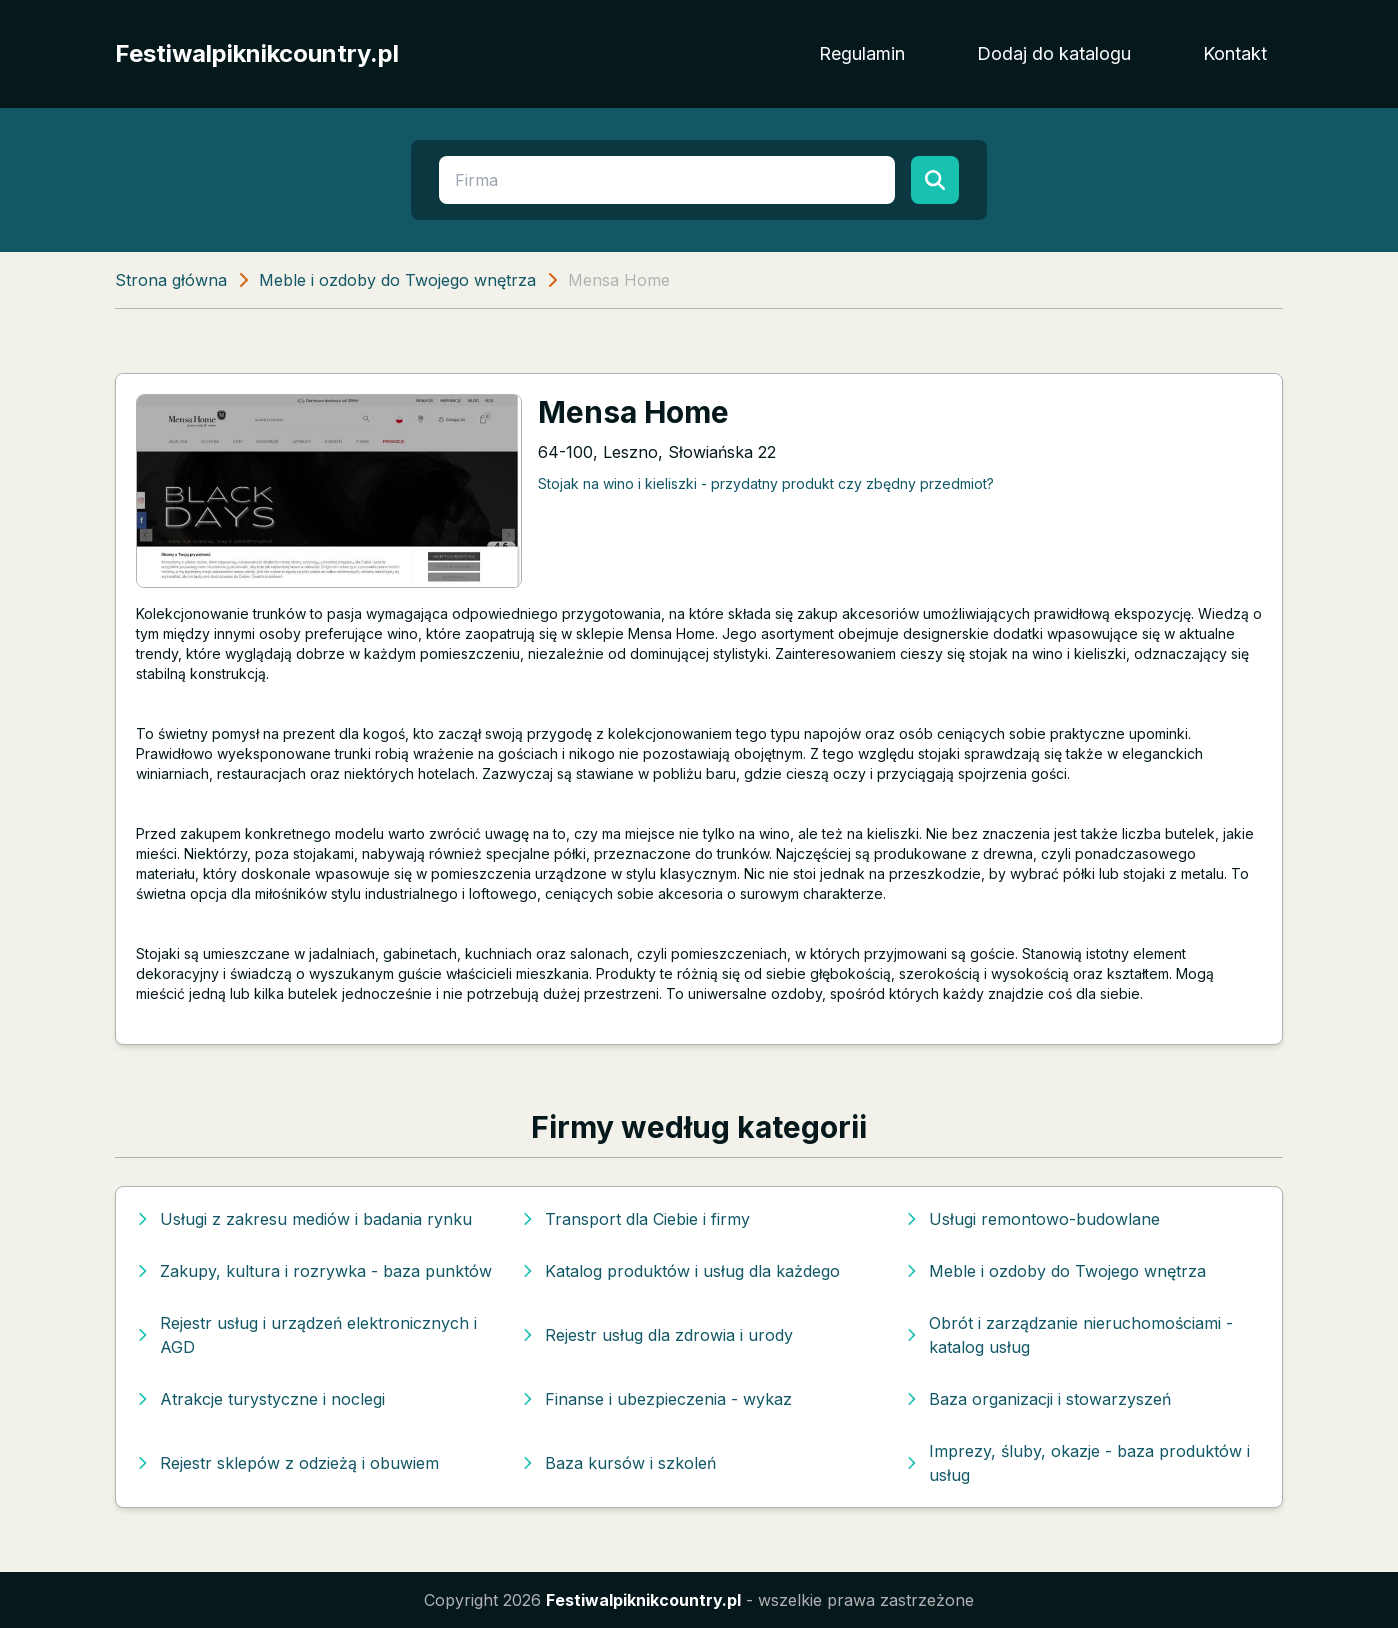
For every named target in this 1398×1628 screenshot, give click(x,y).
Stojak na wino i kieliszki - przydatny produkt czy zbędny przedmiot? (766, 483)
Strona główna (171, 280)
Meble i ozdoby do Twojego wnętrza (397, 280)
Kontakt (1235, 53)
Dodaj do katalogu (1054, 53)
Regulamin (862, 53)
